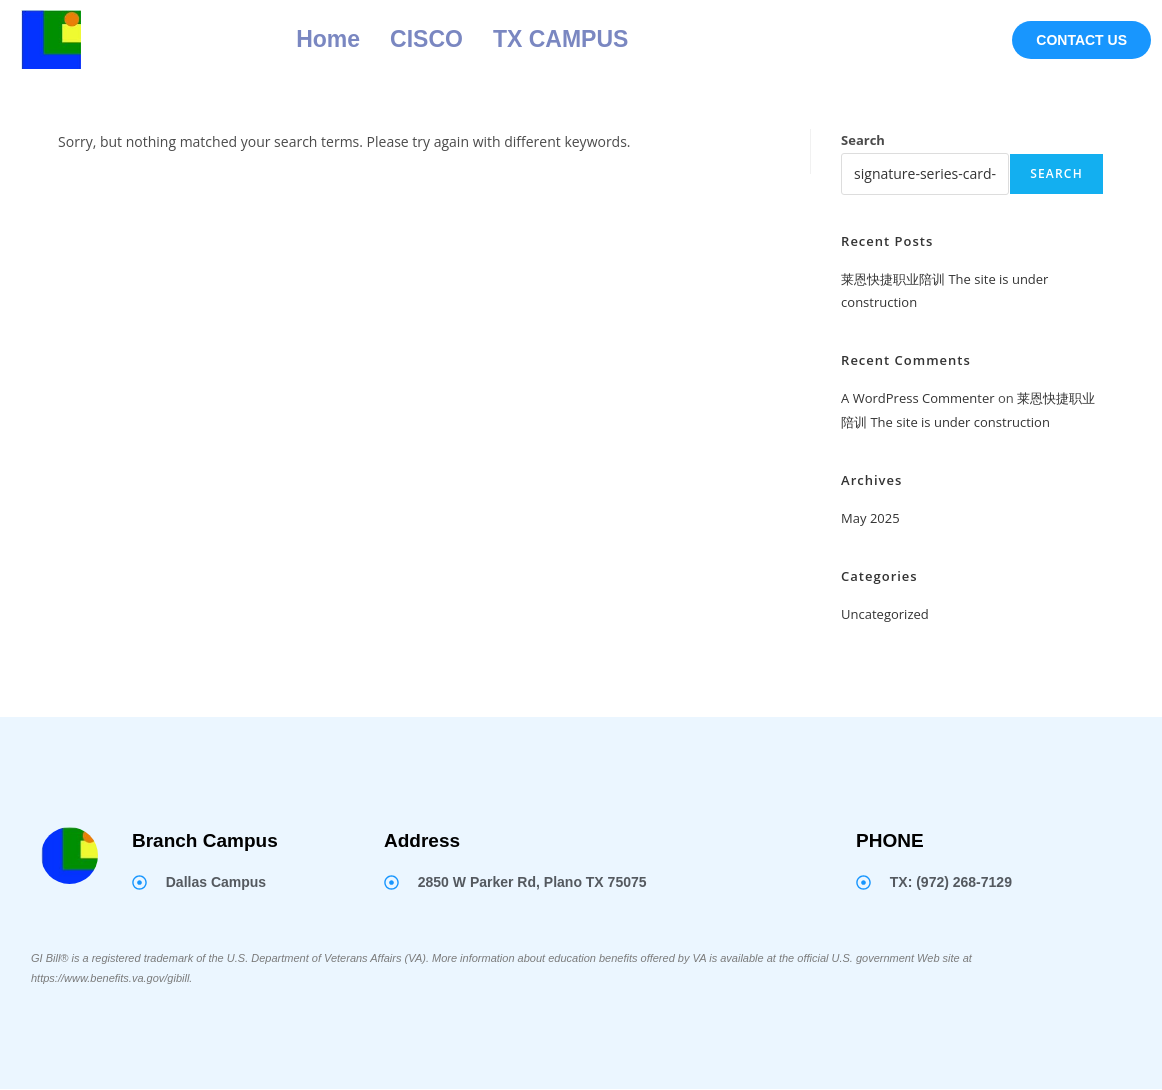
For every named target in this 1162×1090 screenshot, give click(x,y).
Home (328, 39)
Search (863, 140)
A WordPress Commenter (918, 398)
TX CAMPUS (560, 39)
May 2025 (870, 518)
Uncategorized (885, 614)
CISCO (426, 39)
